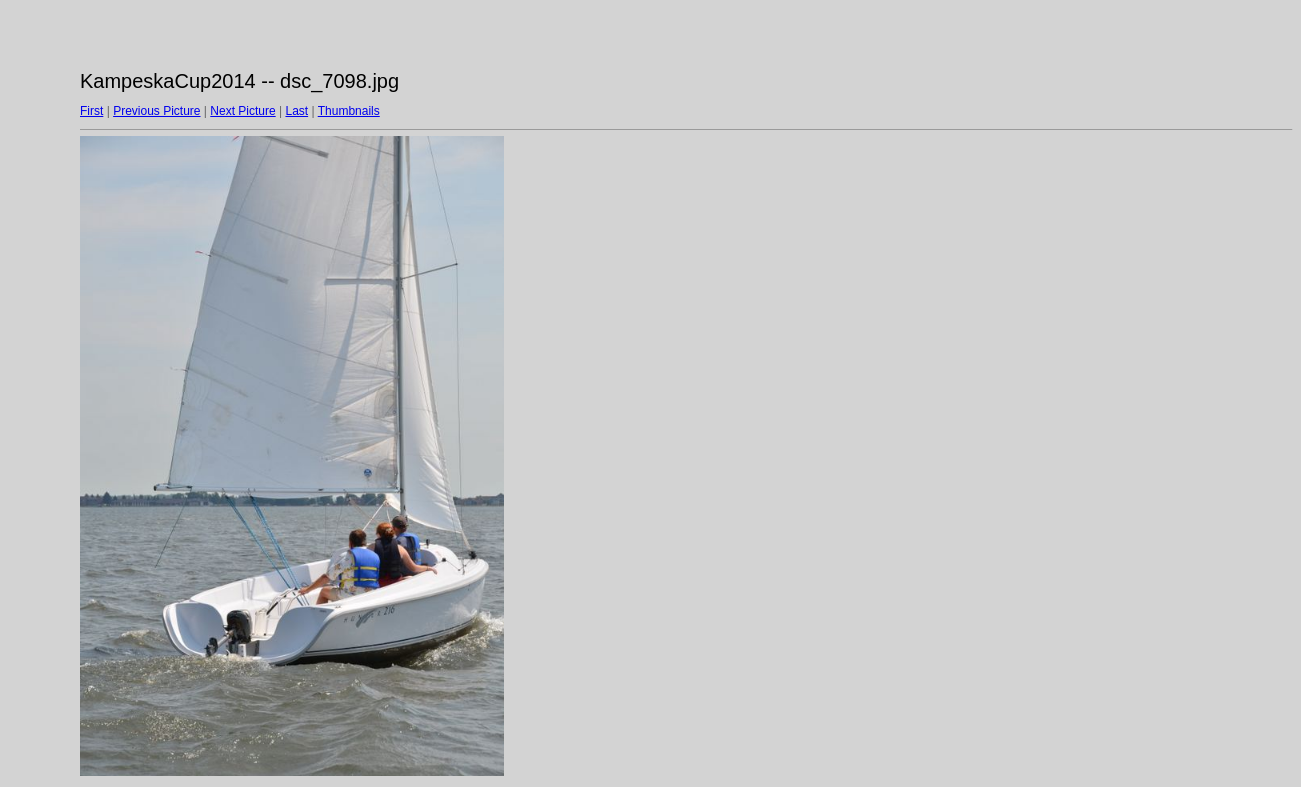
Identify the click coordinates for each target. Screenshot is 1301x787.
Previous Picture (156, 111)
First (91, 111)
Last (296, 111)
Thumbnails (349, 111)
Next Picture (242, 111)
